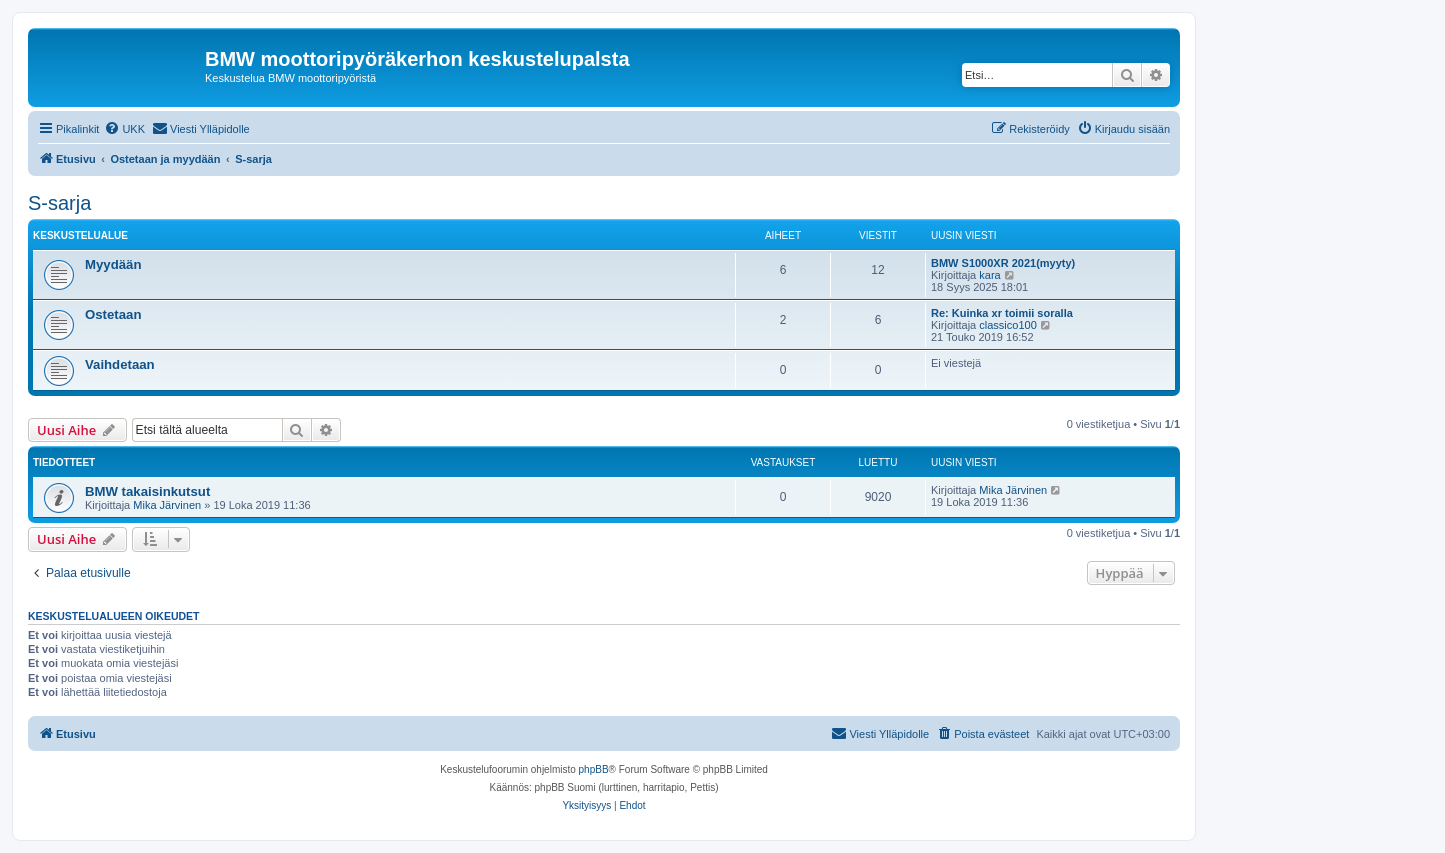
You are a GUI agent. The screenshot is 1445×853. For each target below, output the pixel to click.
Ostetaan (113, 314)
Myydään (113, 264)
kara (989, 275)
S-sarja (59, 203)
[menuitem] (124, 129)
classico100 (1007, 325)
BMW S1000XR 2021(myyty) (1003, 263)
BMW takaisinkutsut (147, 491)
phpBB (594, 769)
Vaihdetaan (120, 364)
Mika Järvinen (167, 505)
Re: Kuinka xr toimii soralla (1002, 313)
